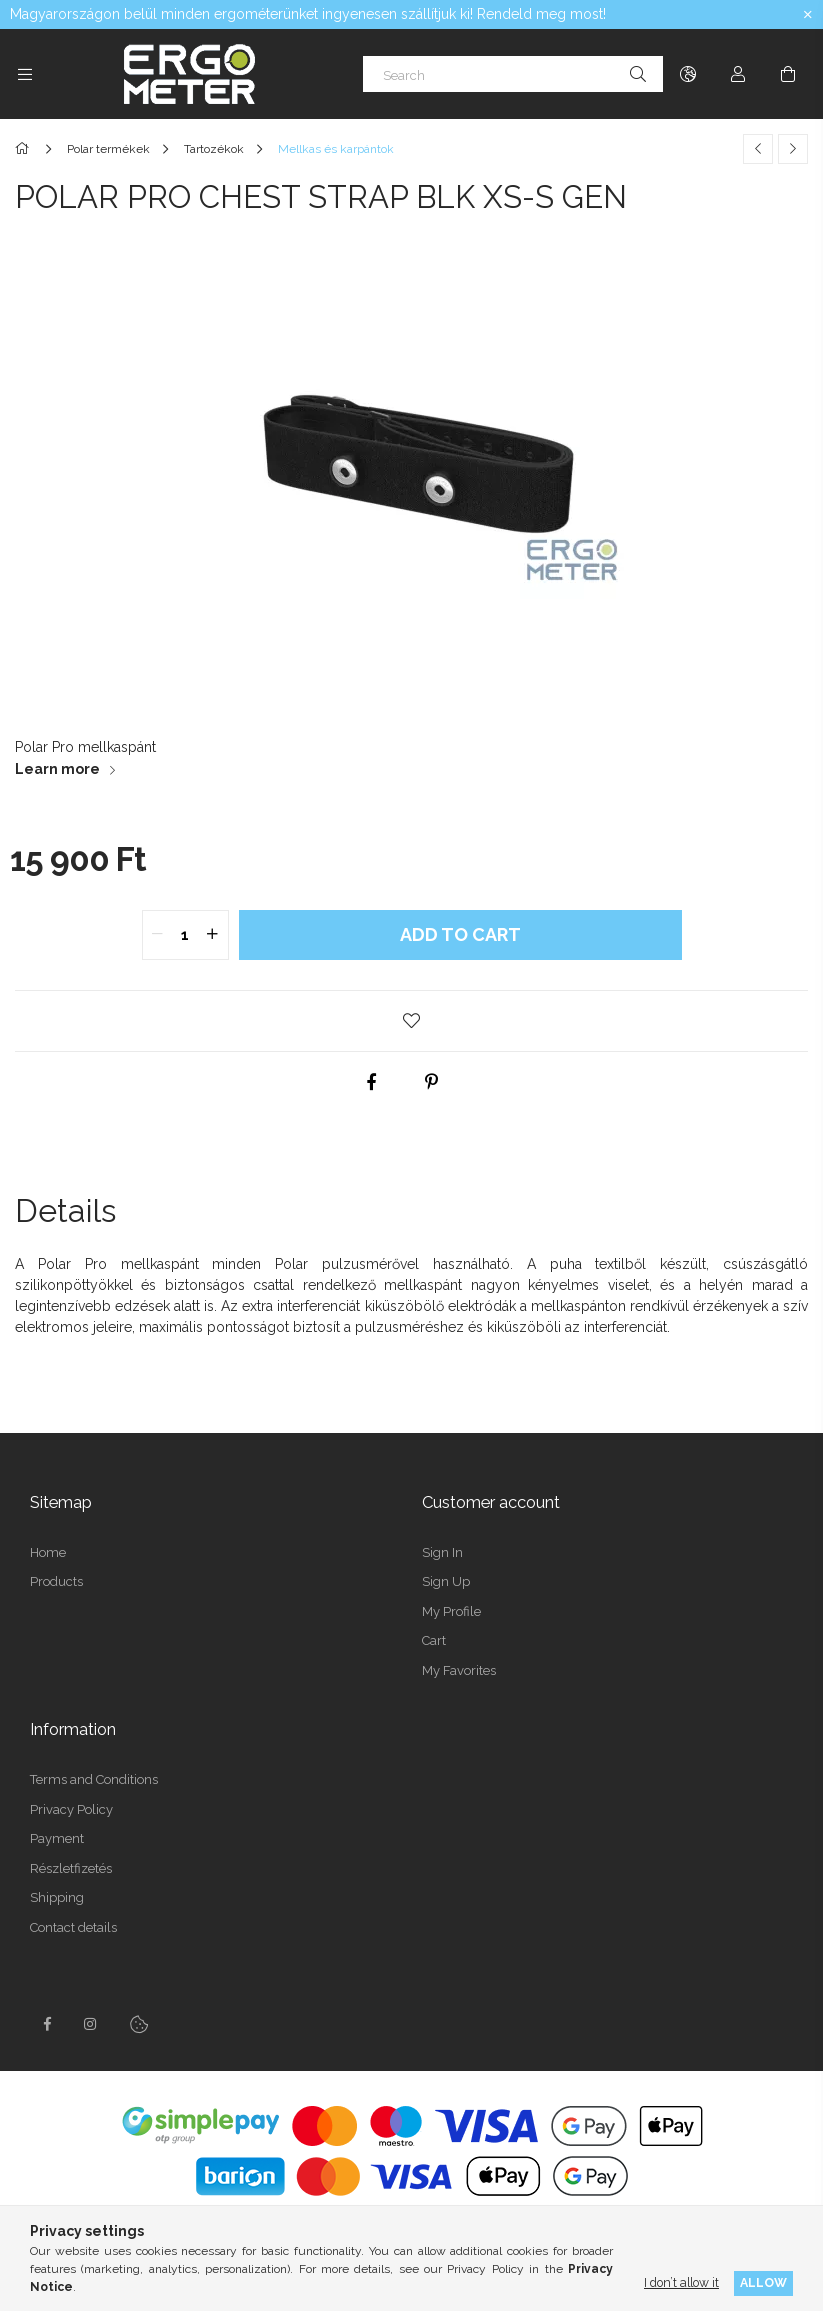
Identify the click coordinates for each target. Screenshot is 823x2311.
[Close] (808, 15)
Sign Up (446, 1581)
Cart (434, 1640)
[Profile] (738, 74)
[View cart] (788, 74)
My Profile (451, 1611)
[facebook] (371, 1082)
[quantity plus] (213, 935)
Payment (57, 1838)
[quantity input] (185, 935)
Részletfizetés (71, 1868)
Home (48, 1552)
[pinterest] (431, 1082)
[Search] (513, 74)
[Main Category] (25, 149)
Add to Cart (460, 934)
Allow (763, 2282)
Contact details (73, 1927)
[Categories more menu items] (25, 74)
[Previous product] (758, 149)
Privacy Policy (71, 1809)
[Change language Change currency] (688, 74)
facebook (47, 2024)
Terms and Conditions (94, 1779)
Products (56, 1581)
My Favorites (459, 1670)
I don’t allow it (681, 2282)
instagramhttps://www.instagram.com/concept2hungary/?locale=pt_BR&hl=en (91, 2024)
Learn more (57, 769)
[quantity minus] (158, 935)
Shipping (57, 1897)
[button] (412, 1021)
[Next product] (793, 149)
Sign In (442, 1552)
